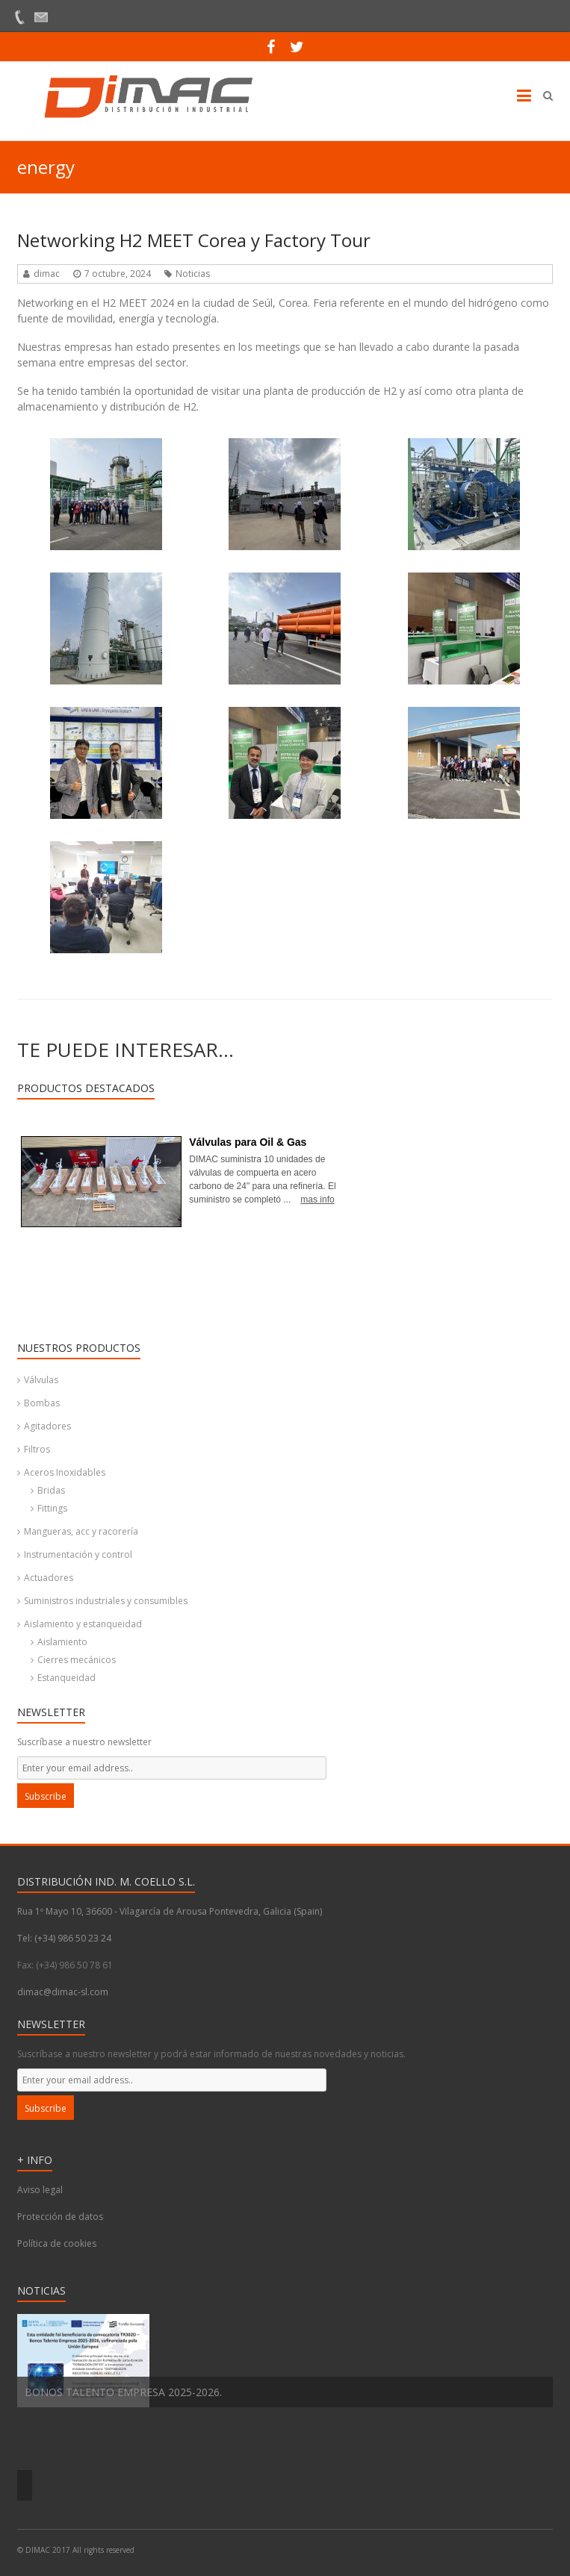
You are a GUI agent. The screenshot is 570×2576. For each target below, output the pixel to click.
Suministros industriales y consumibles (106, 1600)
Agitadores (47, 1426)
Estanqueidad (66, 1677)
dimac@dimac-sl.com (62, 1992)
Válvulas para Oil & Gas (247, 1142)
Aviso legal (40, 2189)
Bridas (51, 1490)
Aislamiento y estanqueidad (83, 1624)
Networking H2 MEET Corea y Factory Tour (194, 240)
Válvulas (41, 1379)
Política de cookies (56, 2243)
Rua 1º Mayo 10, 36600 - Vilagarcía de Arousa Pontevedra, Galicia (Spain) (169, 1911)
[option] (285, 2360)
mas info (317, 1199)
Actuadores (48, 1577)
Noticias (193, 273)
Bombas (42, 1403)
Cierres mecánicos (76, 1659)
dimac (47, 273)
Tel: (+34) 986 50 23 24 (64, 1938)
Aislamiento (62, 1641)
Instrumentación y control (78, 1554)
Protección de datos (60, 2216)
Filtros (37, 1449)
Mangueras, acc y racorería (81, 1531)
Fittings (52, 1508)
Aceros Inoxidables (64, 1472)
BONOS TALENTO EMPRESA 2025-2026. (123, 2392)
